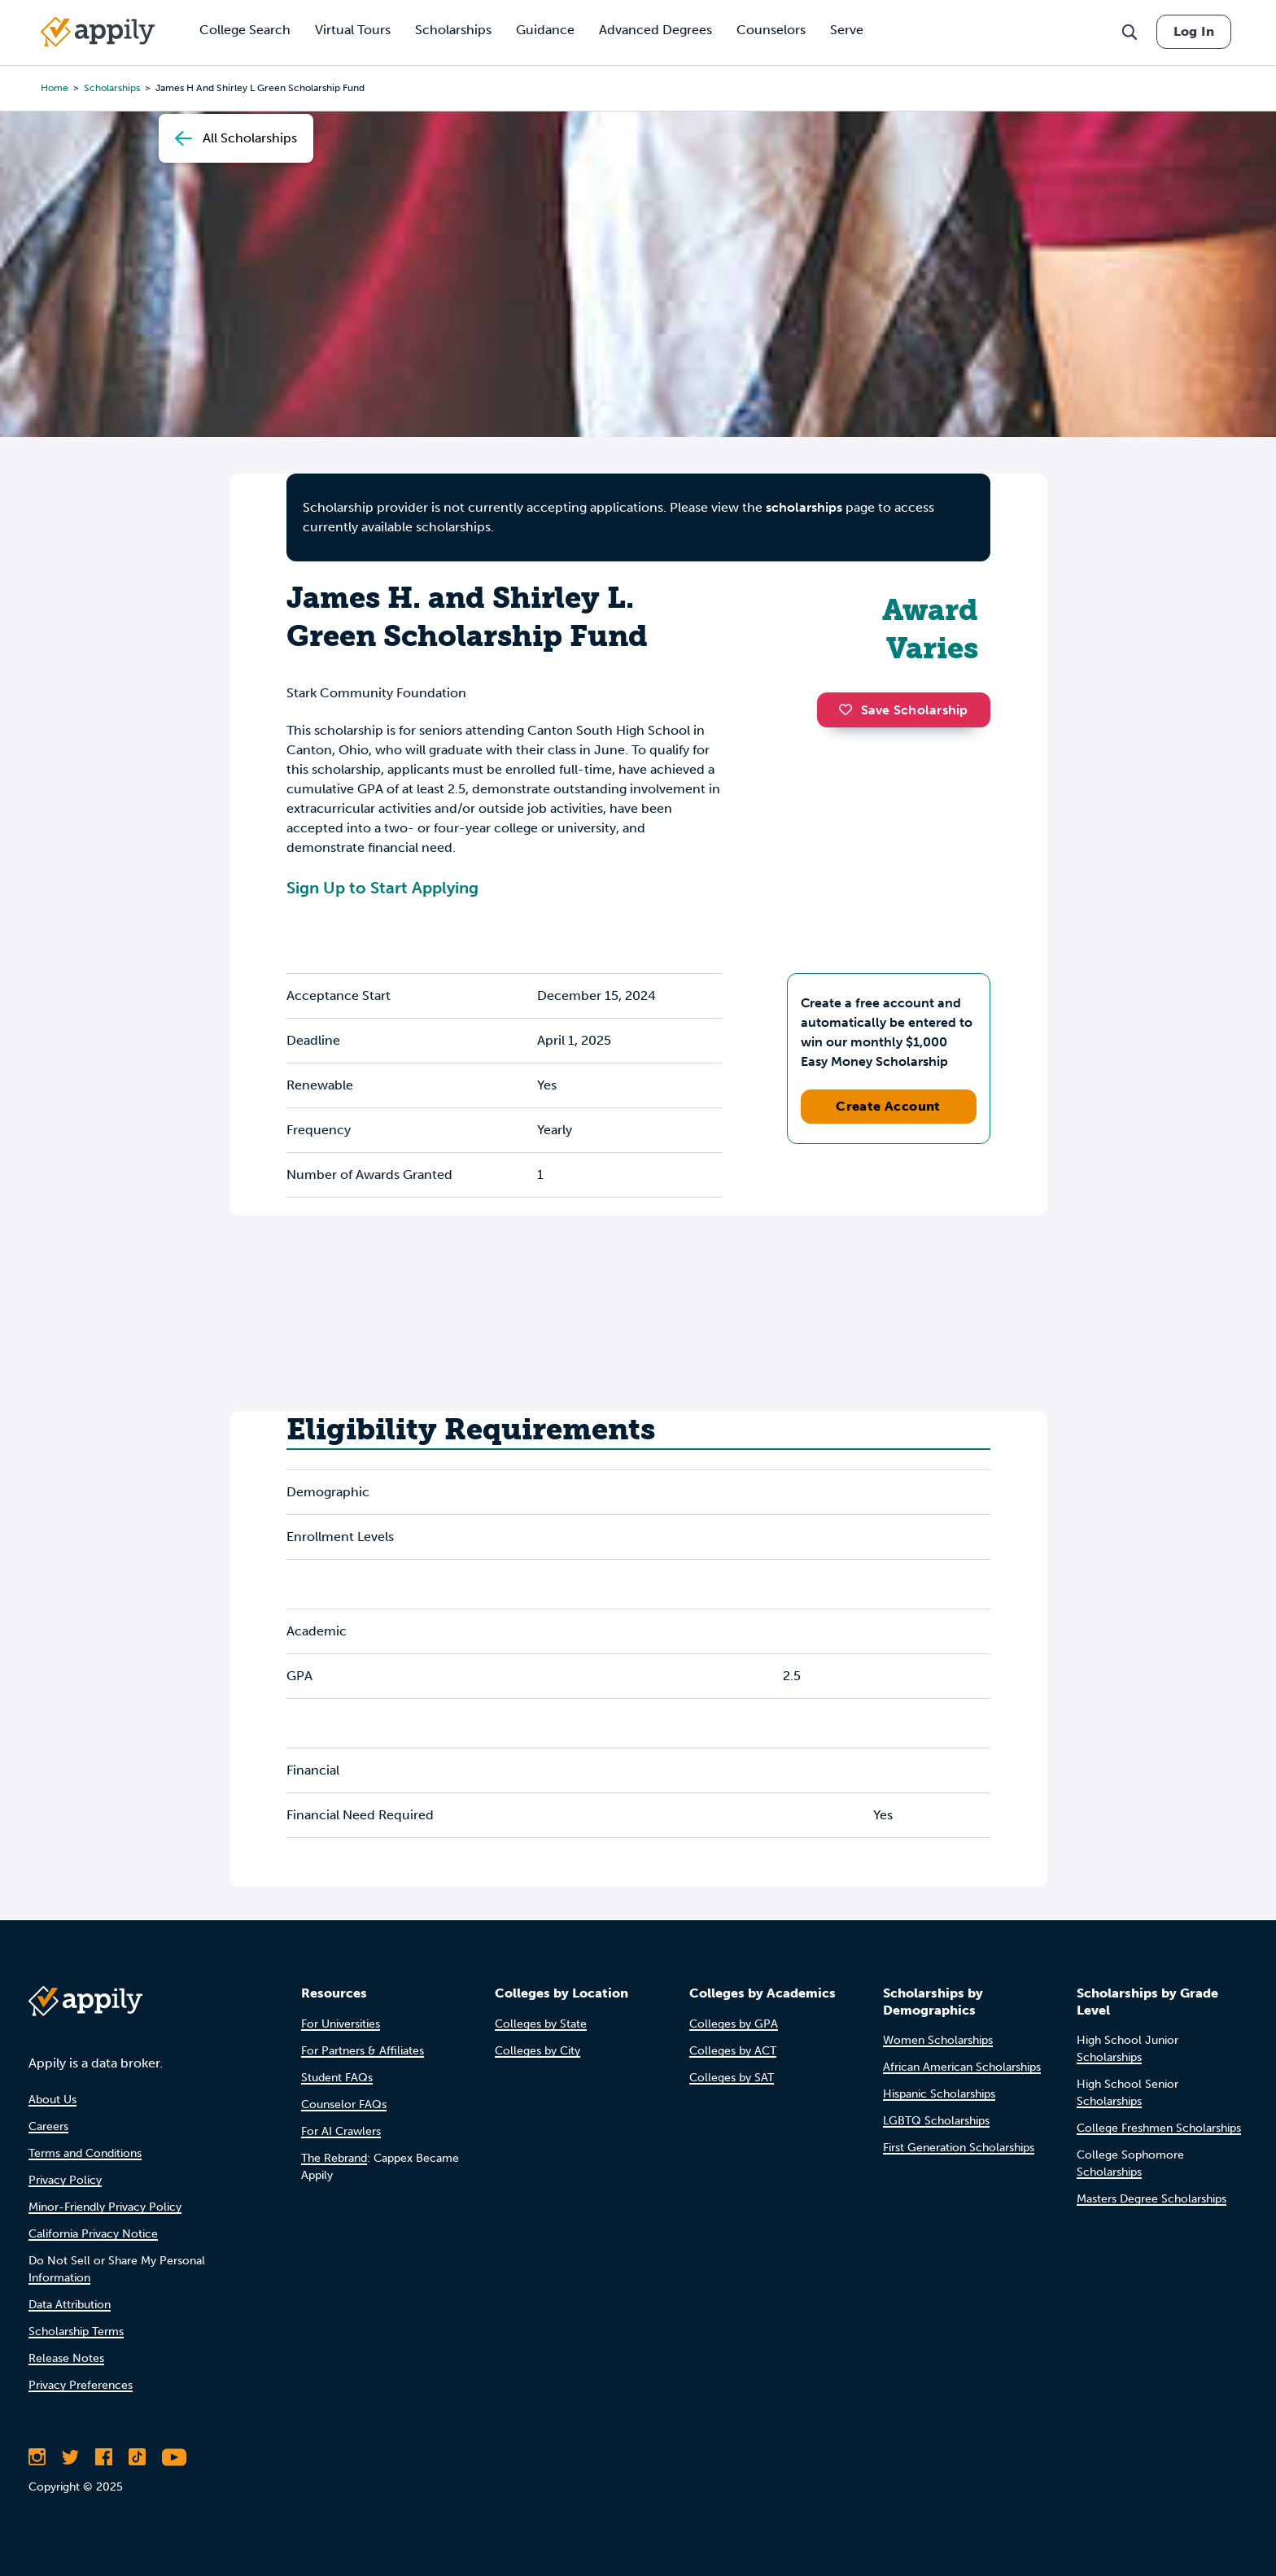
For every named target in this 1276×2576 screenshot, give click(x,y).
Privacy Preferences (80, 2385)
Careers (48, 2126)
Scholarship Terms (76, 2331)
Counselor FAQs (344, 2104)
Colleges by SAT (731, 2078)
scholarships (112, 88)
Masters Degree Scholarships (1151, 2199)
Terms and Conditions (85, 2153)
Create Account (888, 1106)
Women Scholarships (938, 2040)
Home (54, 88)
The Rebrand (334, 2158)
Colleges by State (541, 2024)
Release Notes (66, 2358)
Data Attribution (69, 2305)
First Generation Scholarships (958, 2148)
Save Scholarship (903, 710)
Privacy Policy (65, 2180)
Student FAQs (337, 2078)
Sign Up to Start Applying (382, 887)
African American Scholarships (962, 2067)
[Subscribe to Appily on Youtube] (174, 2457)
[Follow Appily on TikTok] (137, 2457)
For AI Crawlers (341, 2131)
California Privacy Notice (93, 2234)
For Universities (340, 2024)
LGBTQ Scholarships (936, 2121)
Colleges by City (537, 2051)
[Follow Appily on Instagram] (37, 2457)
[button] (849, 709)
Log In (1193, 31)
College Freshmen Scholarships (1159, 2128)
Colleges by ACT (732, 2051)
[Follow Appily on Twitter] (70, 2457)
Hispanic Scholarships (939, 2094)
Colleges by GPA (733, 2024)
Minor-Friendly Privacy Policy (104, 2207)
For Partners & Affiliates (362, 2051)
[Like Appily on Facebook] (103, 2457)
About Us (52, 2100)
